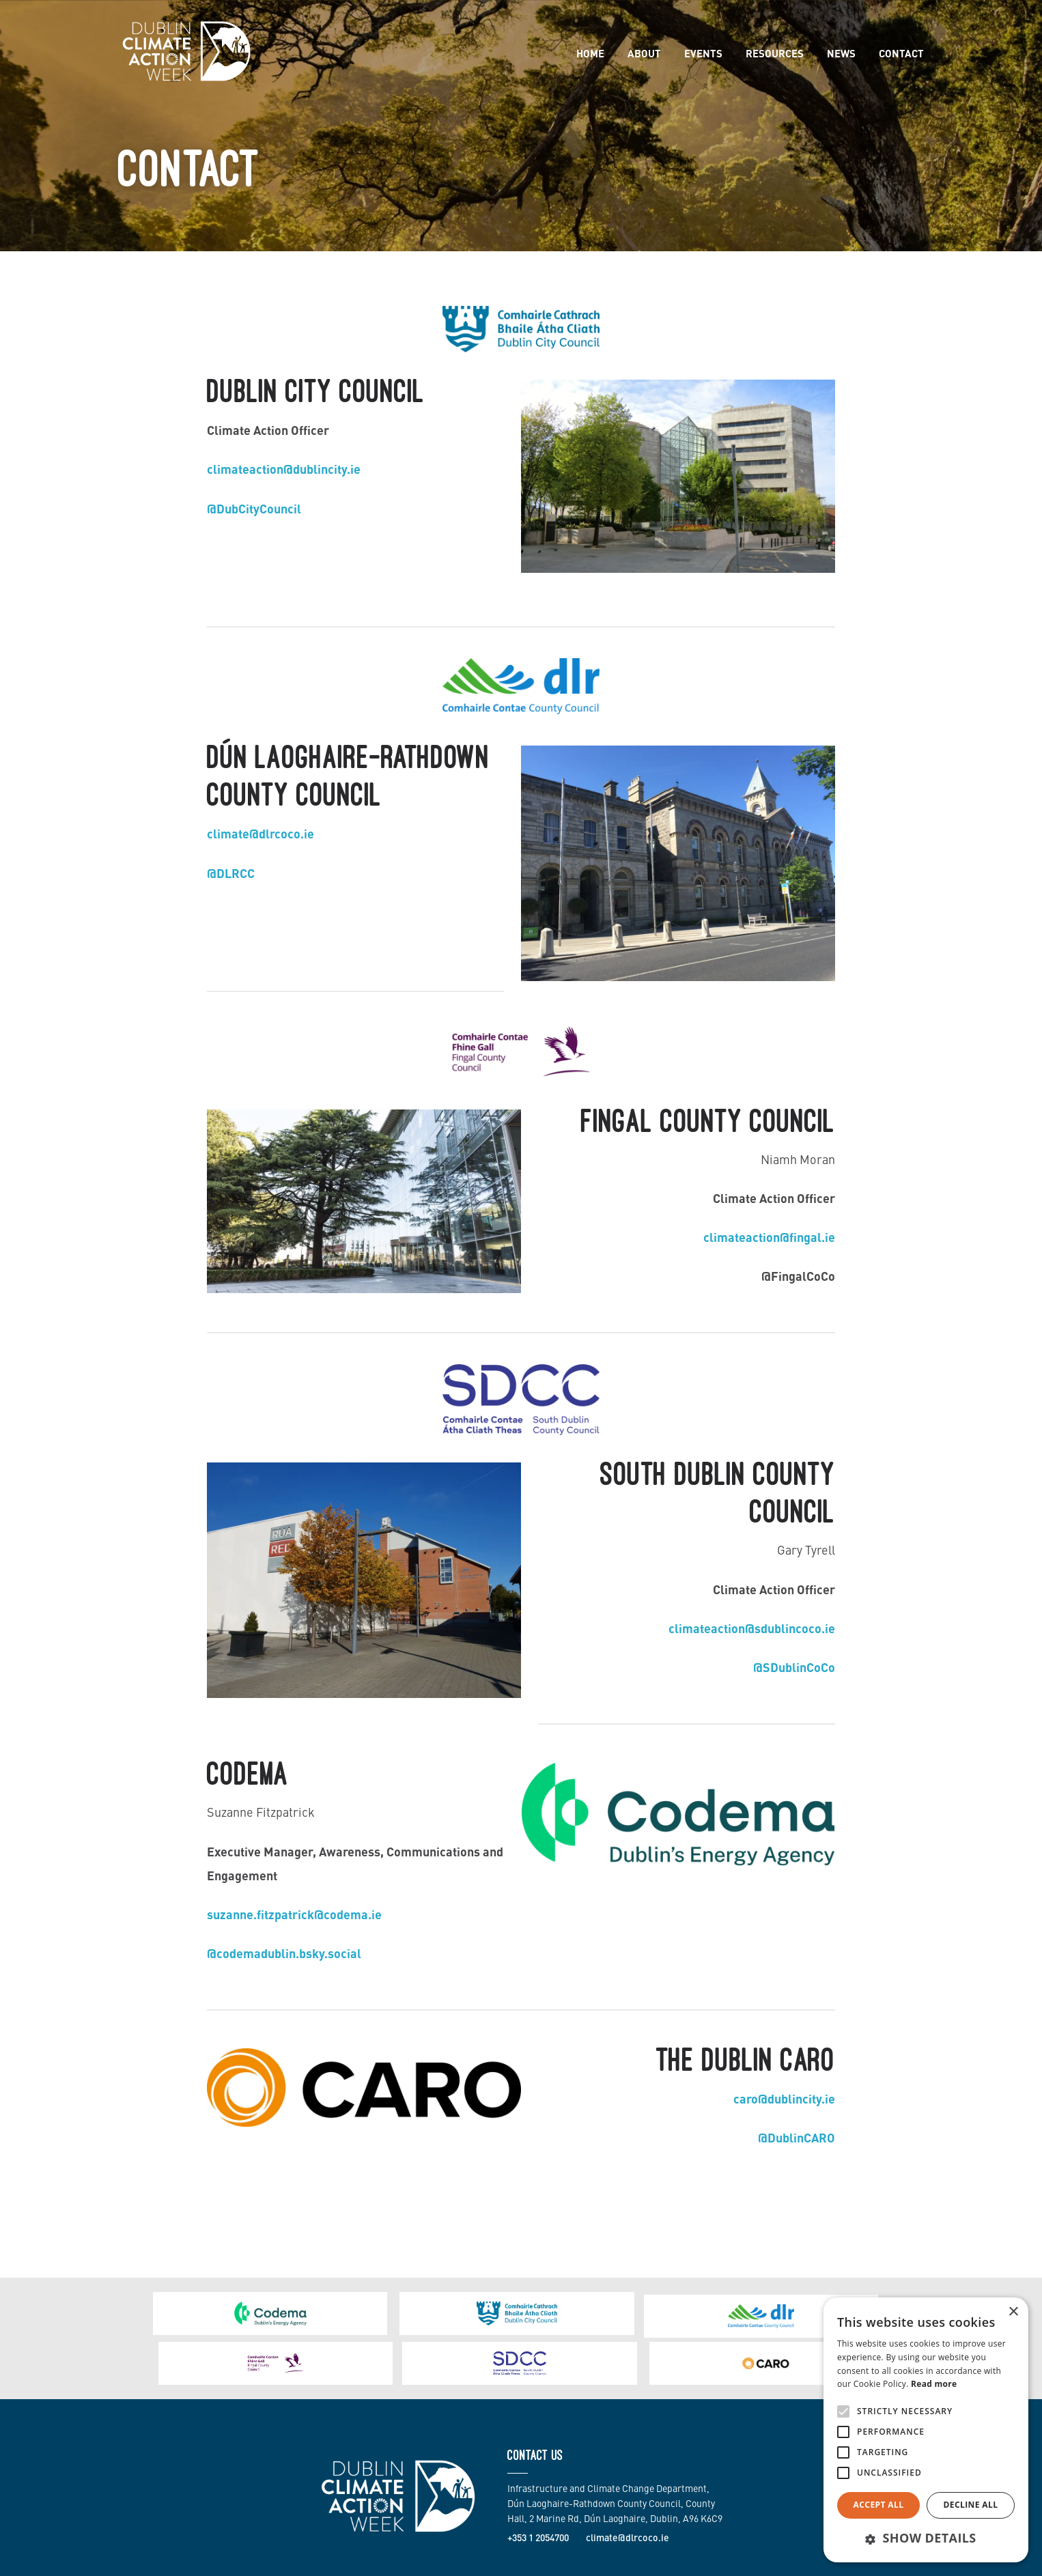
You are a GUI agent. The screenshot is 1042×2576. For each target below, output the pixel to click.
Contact (901, 53)
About (644, 53)
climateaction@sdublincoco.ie (751, 1628)
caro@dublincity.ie (784, 2098)
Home (590, 53)
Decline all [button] (971, 2504)
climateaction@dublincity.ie (284, 468)
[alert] (925, 2429)
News (841, 53)
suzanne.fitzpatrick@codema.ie (294, 1914)
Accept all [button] (879, 2504)
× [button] (1013, 2312)
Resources (775, 53)
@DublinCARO (796, 2137)
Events (703, 53)
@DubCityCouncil (254, 508)
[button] (926, 2538)
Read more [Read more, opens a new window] (934, 2384)
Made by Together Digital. (359, 2560)
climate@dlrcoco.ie (260, 833)
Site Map (800, 2560)
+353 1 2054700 (538, 2487)
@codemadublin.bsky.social (284, 1953)
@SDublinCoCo (794, 1666)
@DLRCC (231, 872)
